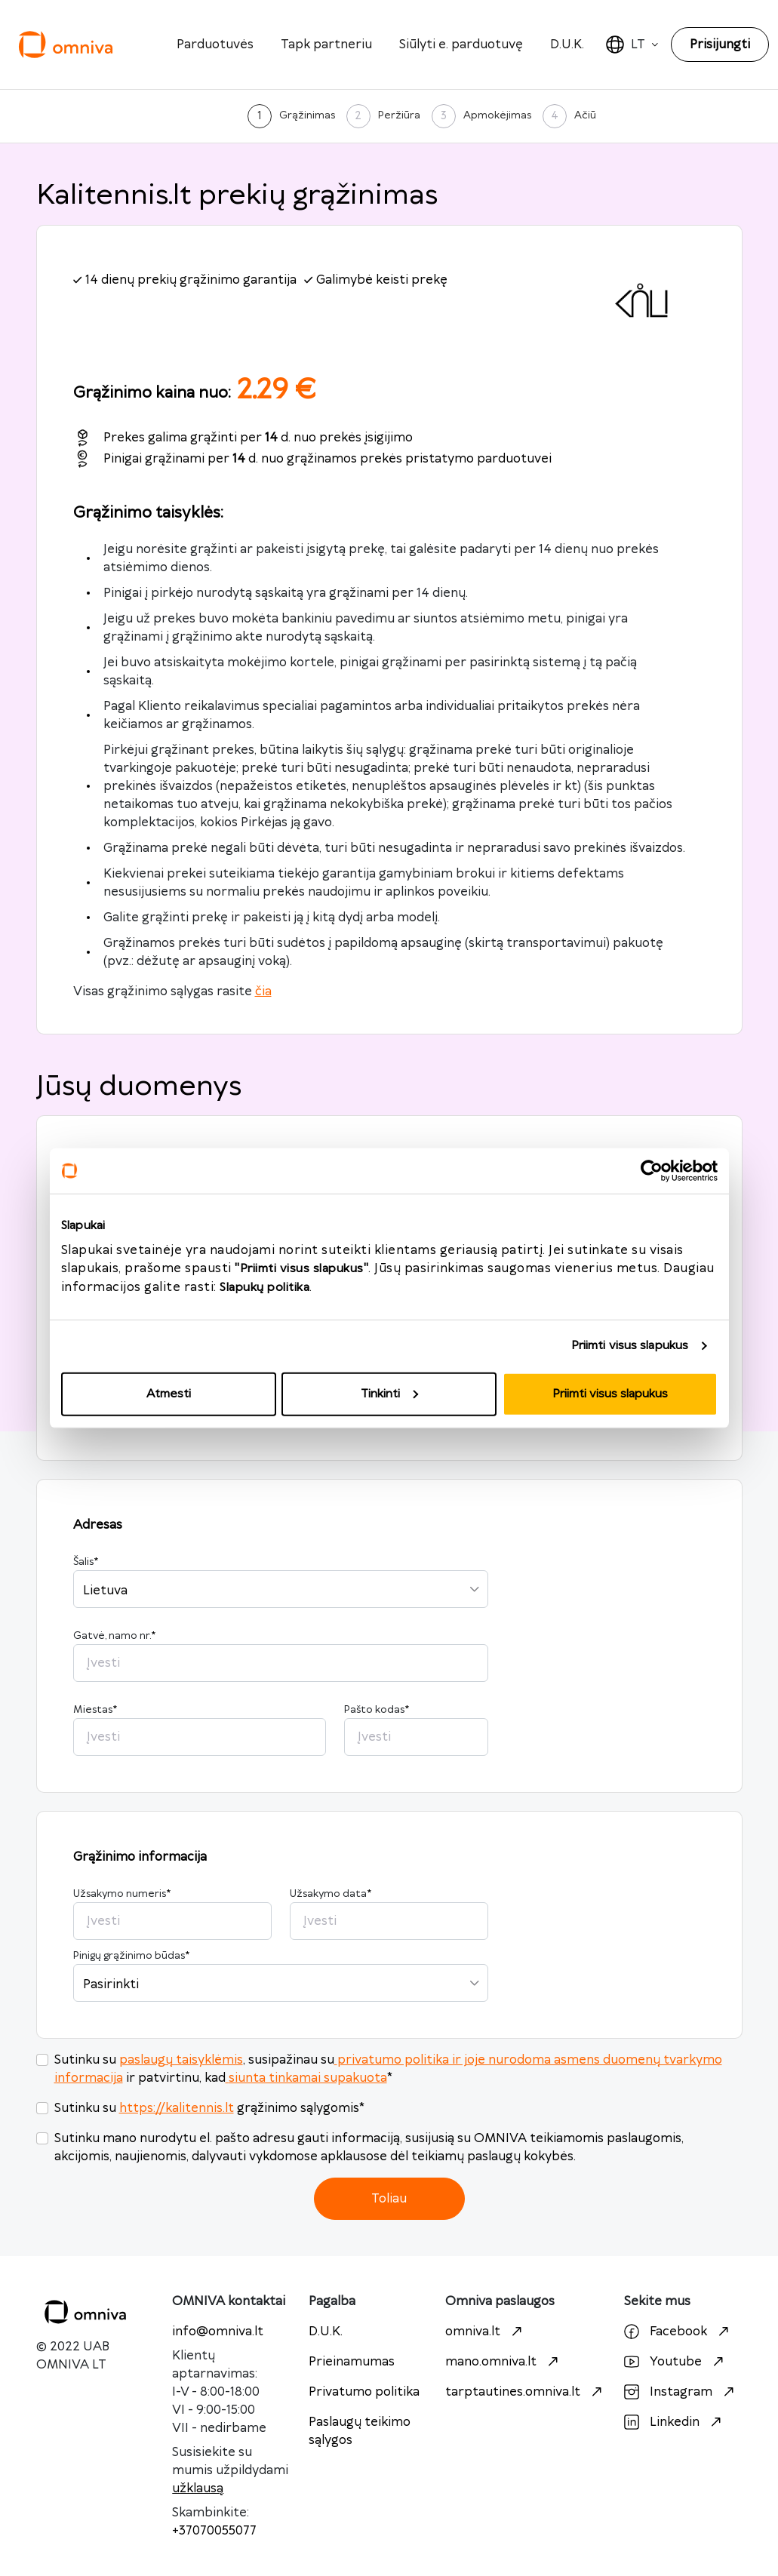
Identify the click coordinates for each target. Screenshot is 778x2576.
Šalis (85, 1562)
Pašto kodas (376, 1710)
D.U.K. (567, 44)
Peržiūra (399, 115)
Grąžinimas (307, 115)
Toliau (389, 2198)
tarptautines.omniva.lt (525, 2392)
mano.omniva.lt (503, 2362)
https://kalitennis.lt (176, 2108)
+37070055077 (214, 2530)
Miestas (95, 1710)
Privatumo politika (364, 2392)
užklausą (197, 2488)
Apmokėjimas (497, 115)
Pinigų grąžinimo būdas (131, 1956)
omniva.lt (485, 2331)
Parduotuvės (215, 44)
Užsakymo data (330, 1894)
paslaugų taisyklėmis (181, 2060)
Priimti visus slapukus (629, 1346)
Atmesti (168, 1393)
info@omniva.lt (217, 2331)
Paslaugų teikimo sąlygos (360, 2431)
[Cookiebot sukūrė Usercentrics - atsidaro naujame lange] (652, 1171)
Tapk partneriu (326, 44)
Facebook (678, 2331)
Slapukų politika (264, 1287)
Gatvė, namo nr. (114, 1636)
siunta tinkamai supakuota (306, 2078)
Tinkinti (389, 1393)
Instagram (681, 2392)
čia (263, 991)
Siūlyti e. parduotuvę (461, 44)
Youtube (675, 2362)
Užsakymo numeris (122, 1894)
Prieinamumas (352, 2361)
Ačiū (585, 115)
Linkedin (674, 2422)
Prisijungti (720, 44)
